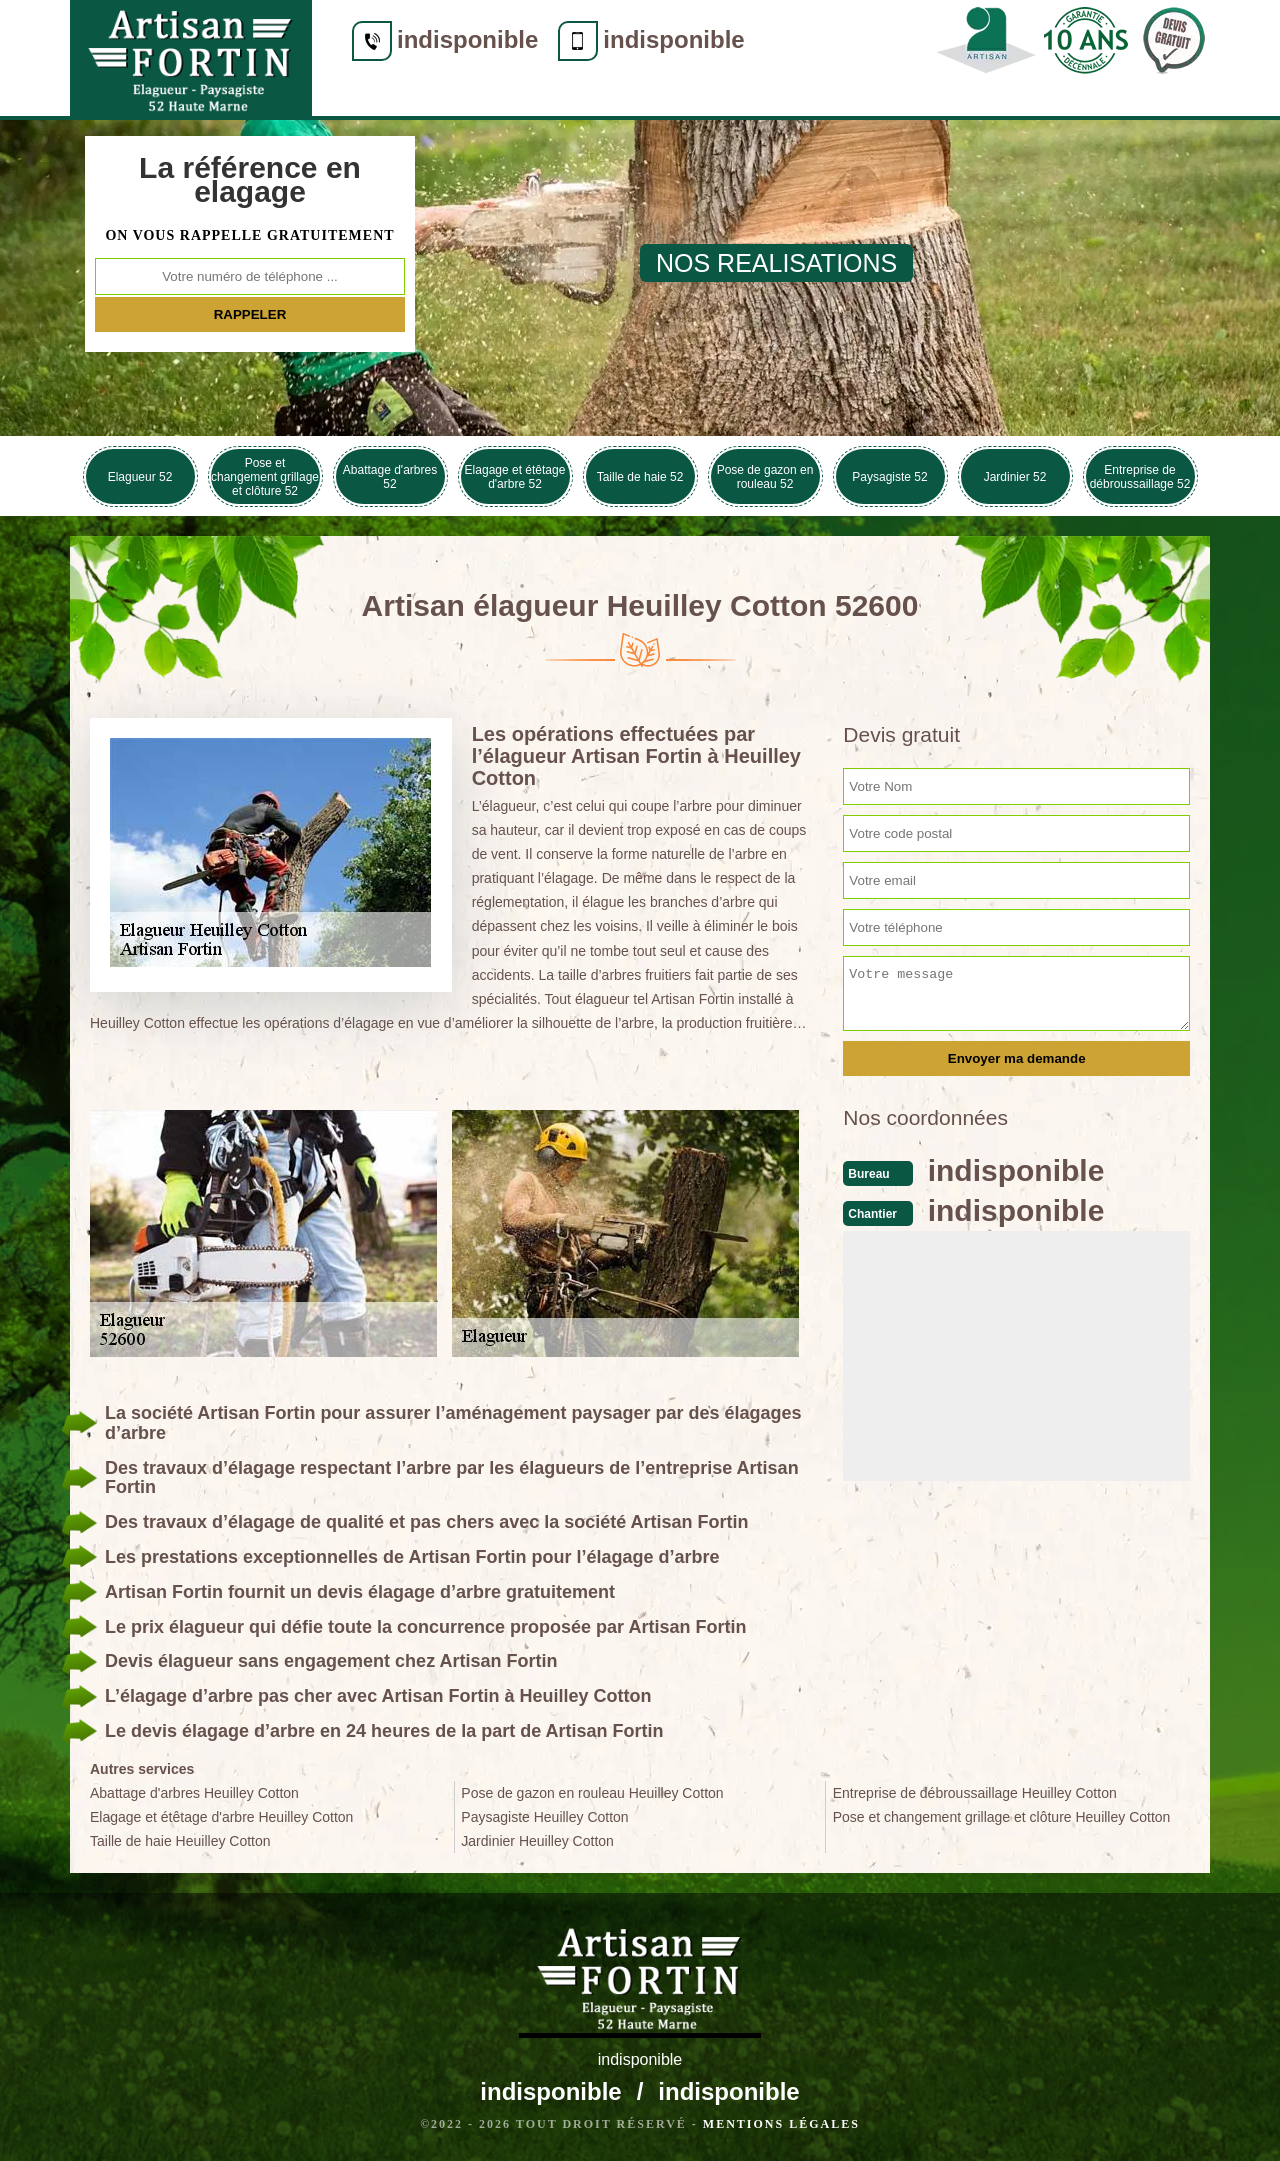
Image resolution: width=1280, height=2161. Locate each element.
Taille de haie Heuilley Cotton (180, 1841)
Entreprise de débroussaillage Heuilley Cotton (975, 1793)
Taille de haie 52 (640, 477)
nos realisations (776, 263)
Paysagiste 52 (889, 477)
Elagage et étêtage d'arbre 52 (515, 477)
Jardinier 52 (1015, 477)
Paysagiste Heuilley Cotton (544, 1817)
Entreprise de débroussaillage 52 (1140, 477)
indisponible (467, 39)
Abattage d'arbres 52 (390, 477)
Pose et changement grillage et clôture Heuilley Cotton (1002, 1817)
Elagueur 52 (140, 477)
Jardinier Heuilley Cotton (537, 1841)
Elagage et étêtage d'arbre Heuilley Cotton (221, 1817)
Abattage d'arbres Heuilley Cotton (194, 1793)
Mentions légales (781, 2124)
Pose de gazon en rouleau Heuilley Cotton (592, 1793)
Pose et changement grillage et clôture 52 (265, 477)
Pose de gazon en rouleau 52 (765, 477)
